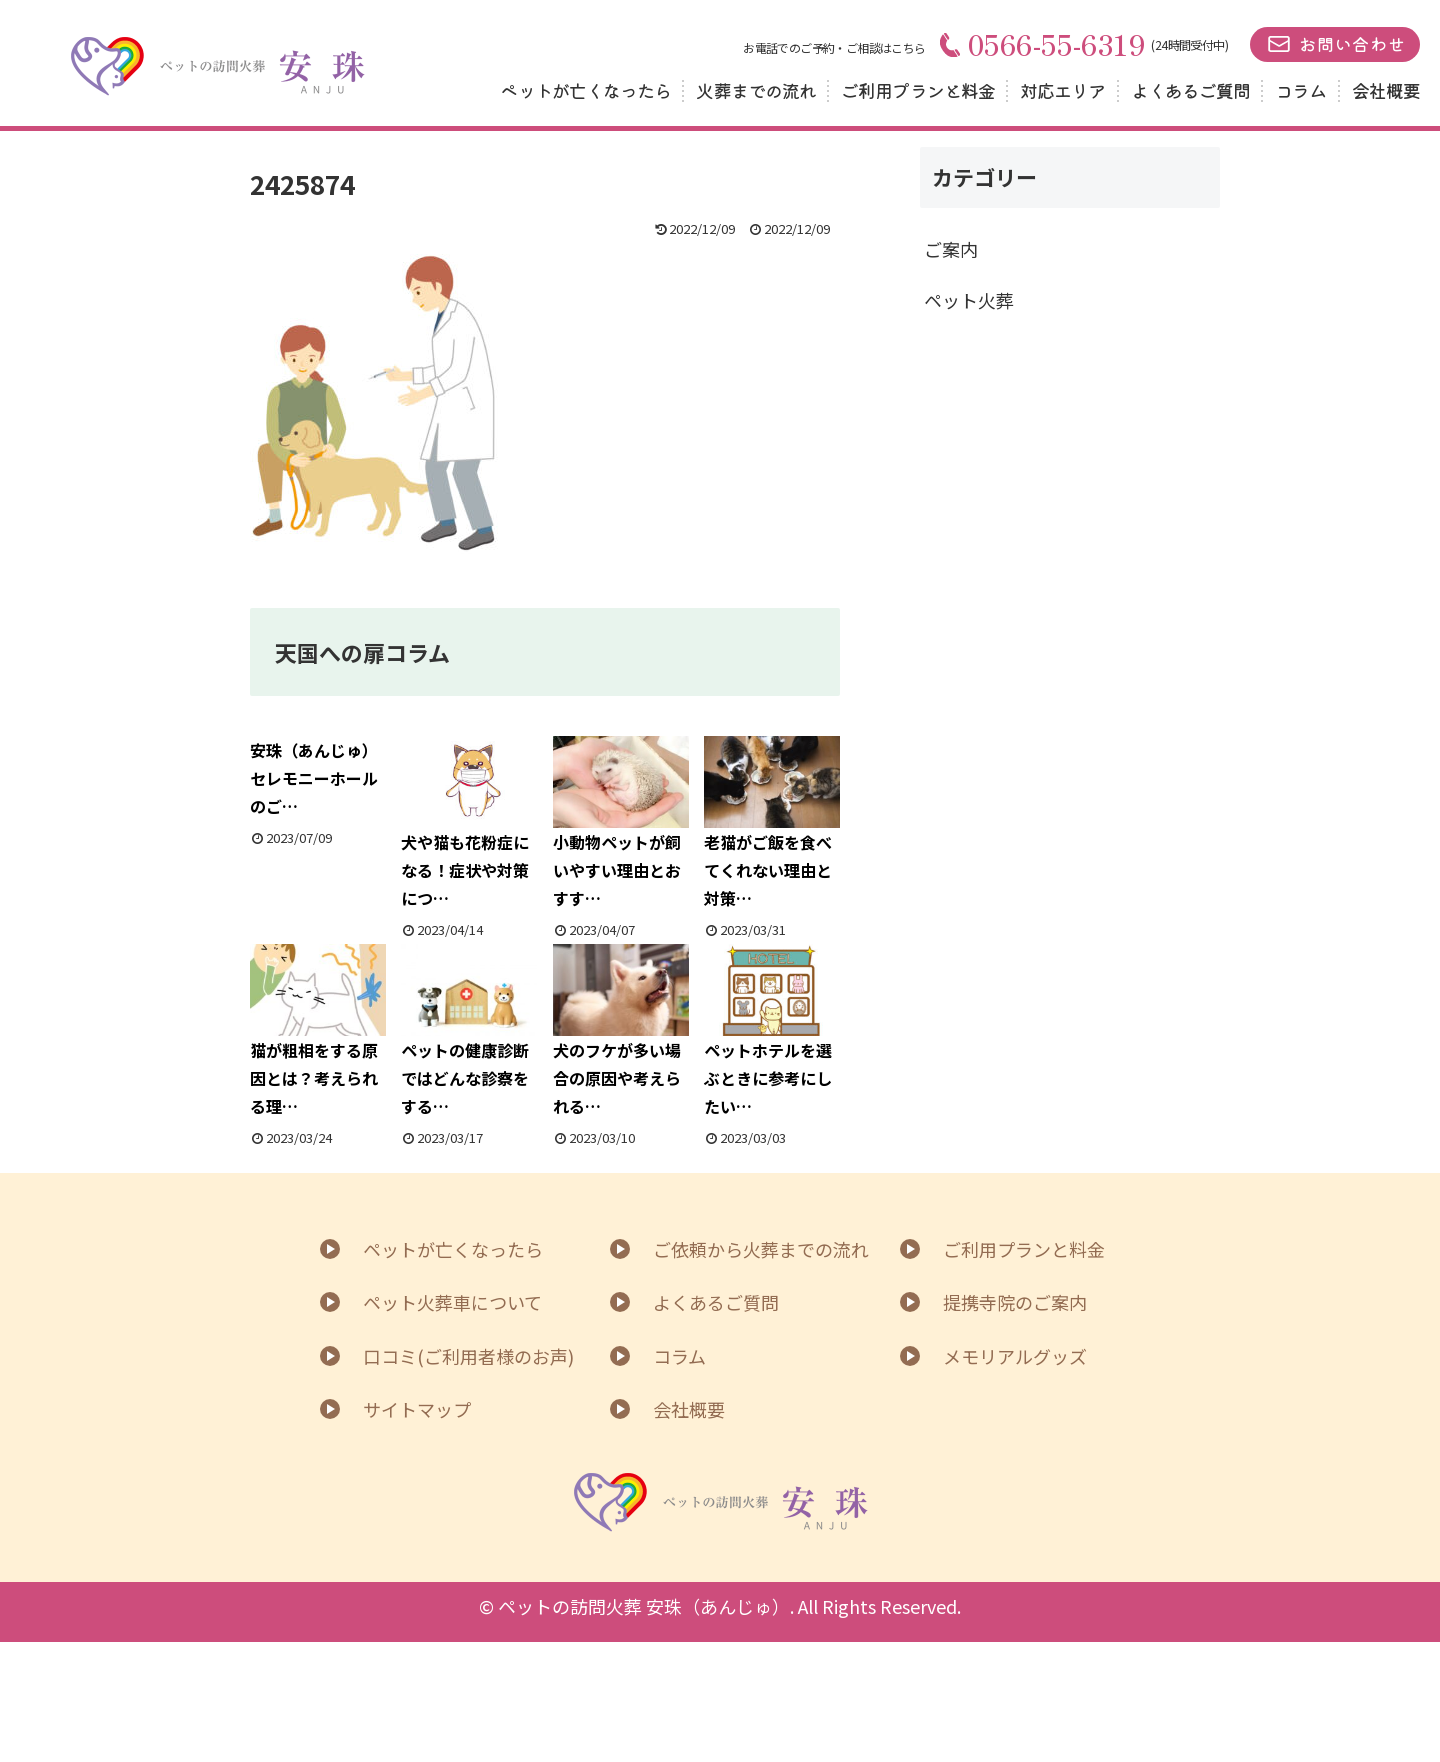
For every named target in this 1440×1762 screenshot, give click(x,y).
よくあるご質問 (1191, 90)
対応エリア (1063, 90)
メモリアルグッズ (1015, 1356)
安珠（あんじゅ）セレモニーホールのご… (314, 778)
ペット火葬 (969, 300)
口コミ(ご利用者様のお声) (468, 1356)
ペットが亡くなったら (585, 90)
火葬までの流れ (756, 90)
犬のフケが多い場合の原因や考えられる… (621, 1031)
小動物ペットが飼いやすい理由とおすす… (621, 823)
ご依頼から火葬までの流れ (761, 1249)
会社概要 (1386, 90)
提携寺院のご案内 (1015, 1302)
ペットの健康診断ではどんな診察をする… (469, 1031)
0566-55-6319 (1043, 44)
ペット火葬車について (452, 1302)
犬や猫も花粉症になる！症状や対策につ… (469, 823)
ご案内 (951, 249)
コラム (1300, 90)
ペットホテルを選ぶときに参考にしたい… (772, 1031)
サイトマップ (417, 1409)
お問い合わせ (1352, 43)
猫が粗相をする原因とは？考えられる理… (318, 1031)
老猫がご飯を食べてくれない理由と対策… (772, 823)
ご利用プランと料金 (918, 90)
